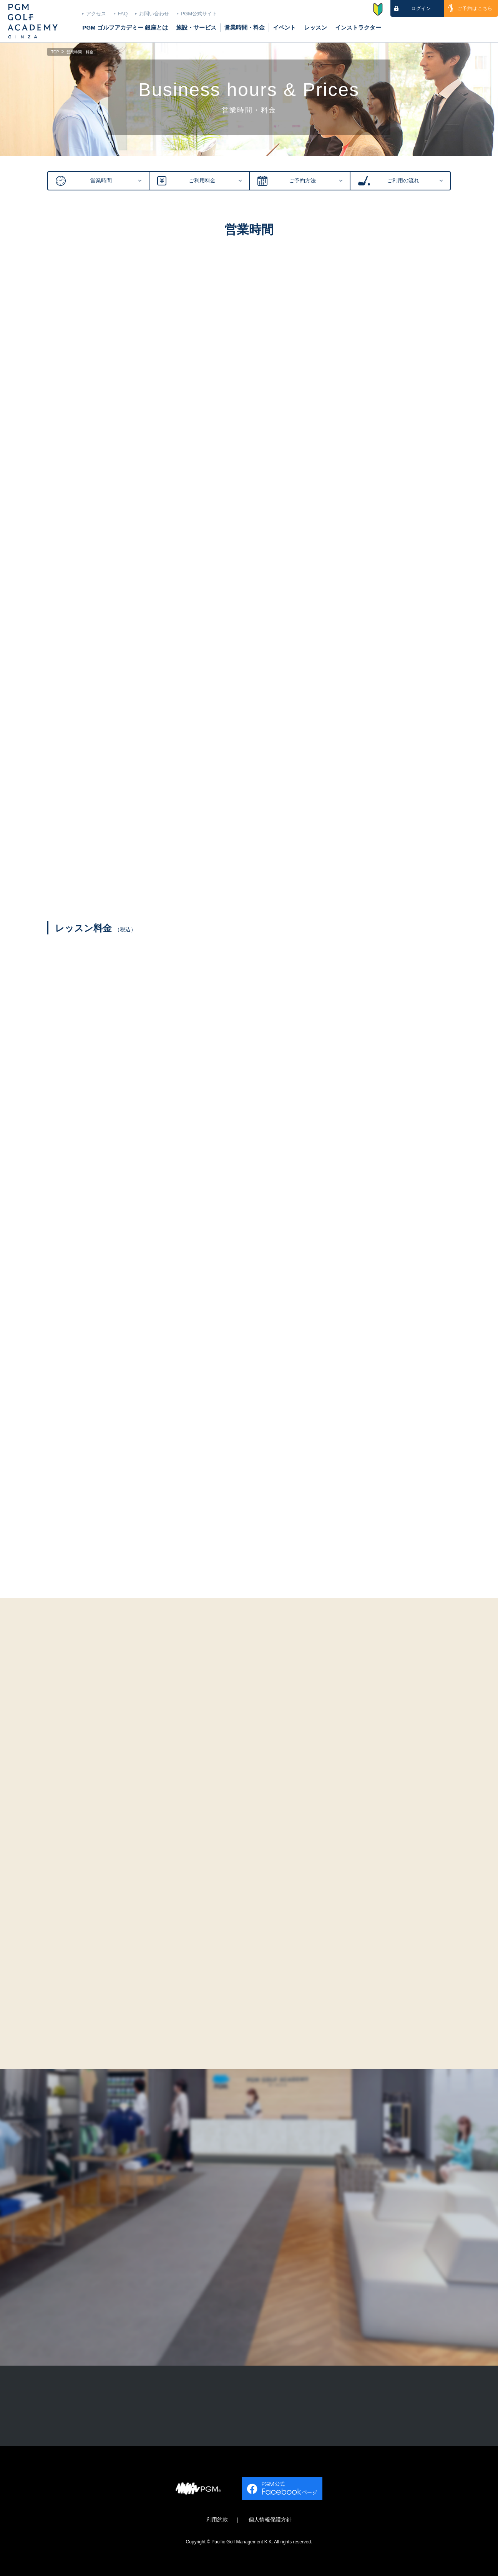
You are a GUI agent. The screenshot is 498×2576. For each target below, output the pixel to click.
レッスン (315, 27)
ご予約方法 (302, 181)
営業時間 (101, 181)
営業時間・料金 (244, 27)
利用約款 (217, 2520)
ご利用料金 (202, 181)
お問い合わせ (154, 14)
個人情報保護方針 (270, 2520)
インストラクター (358, 27)
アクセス (96, 14)
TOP (55, 53)
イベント (284, 27)
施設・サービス (196, 27)
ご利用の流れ (403, 181)
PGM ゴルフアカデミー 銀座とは (125, 27)
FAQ (123, 14)
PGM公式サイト (199, 14)
